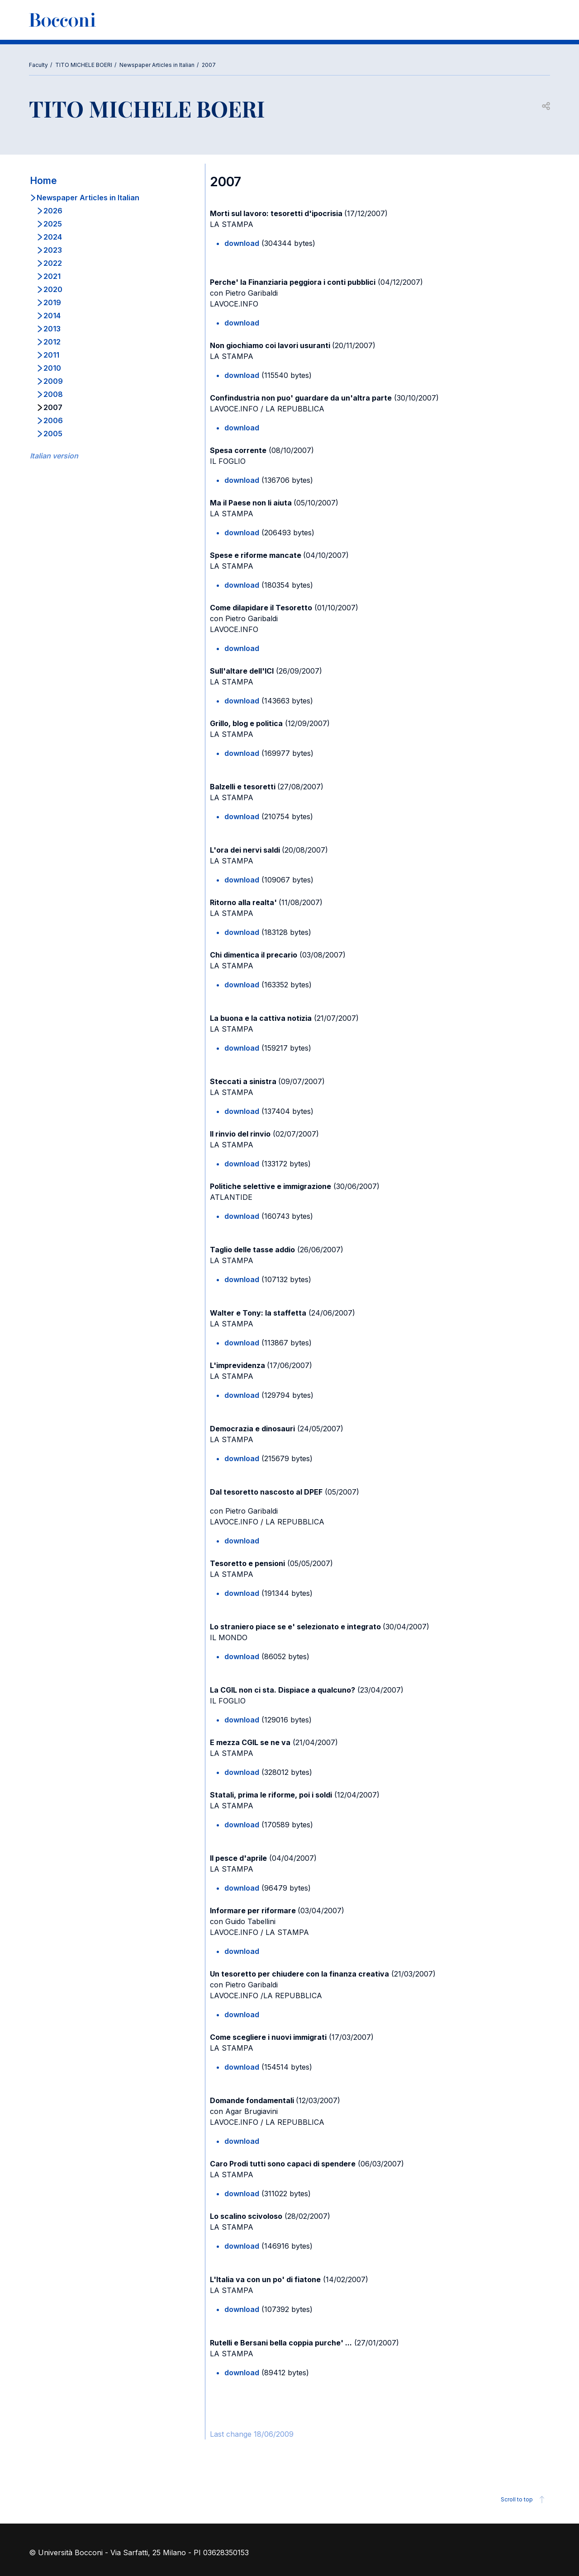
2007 (209, 64)
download (241, 243)
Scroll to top (524, 2499)
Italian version (54, 455)
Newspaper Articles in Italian (157, 64)
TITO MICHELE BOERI (83, 64)
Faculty (38, 64)
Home (43, 180)
